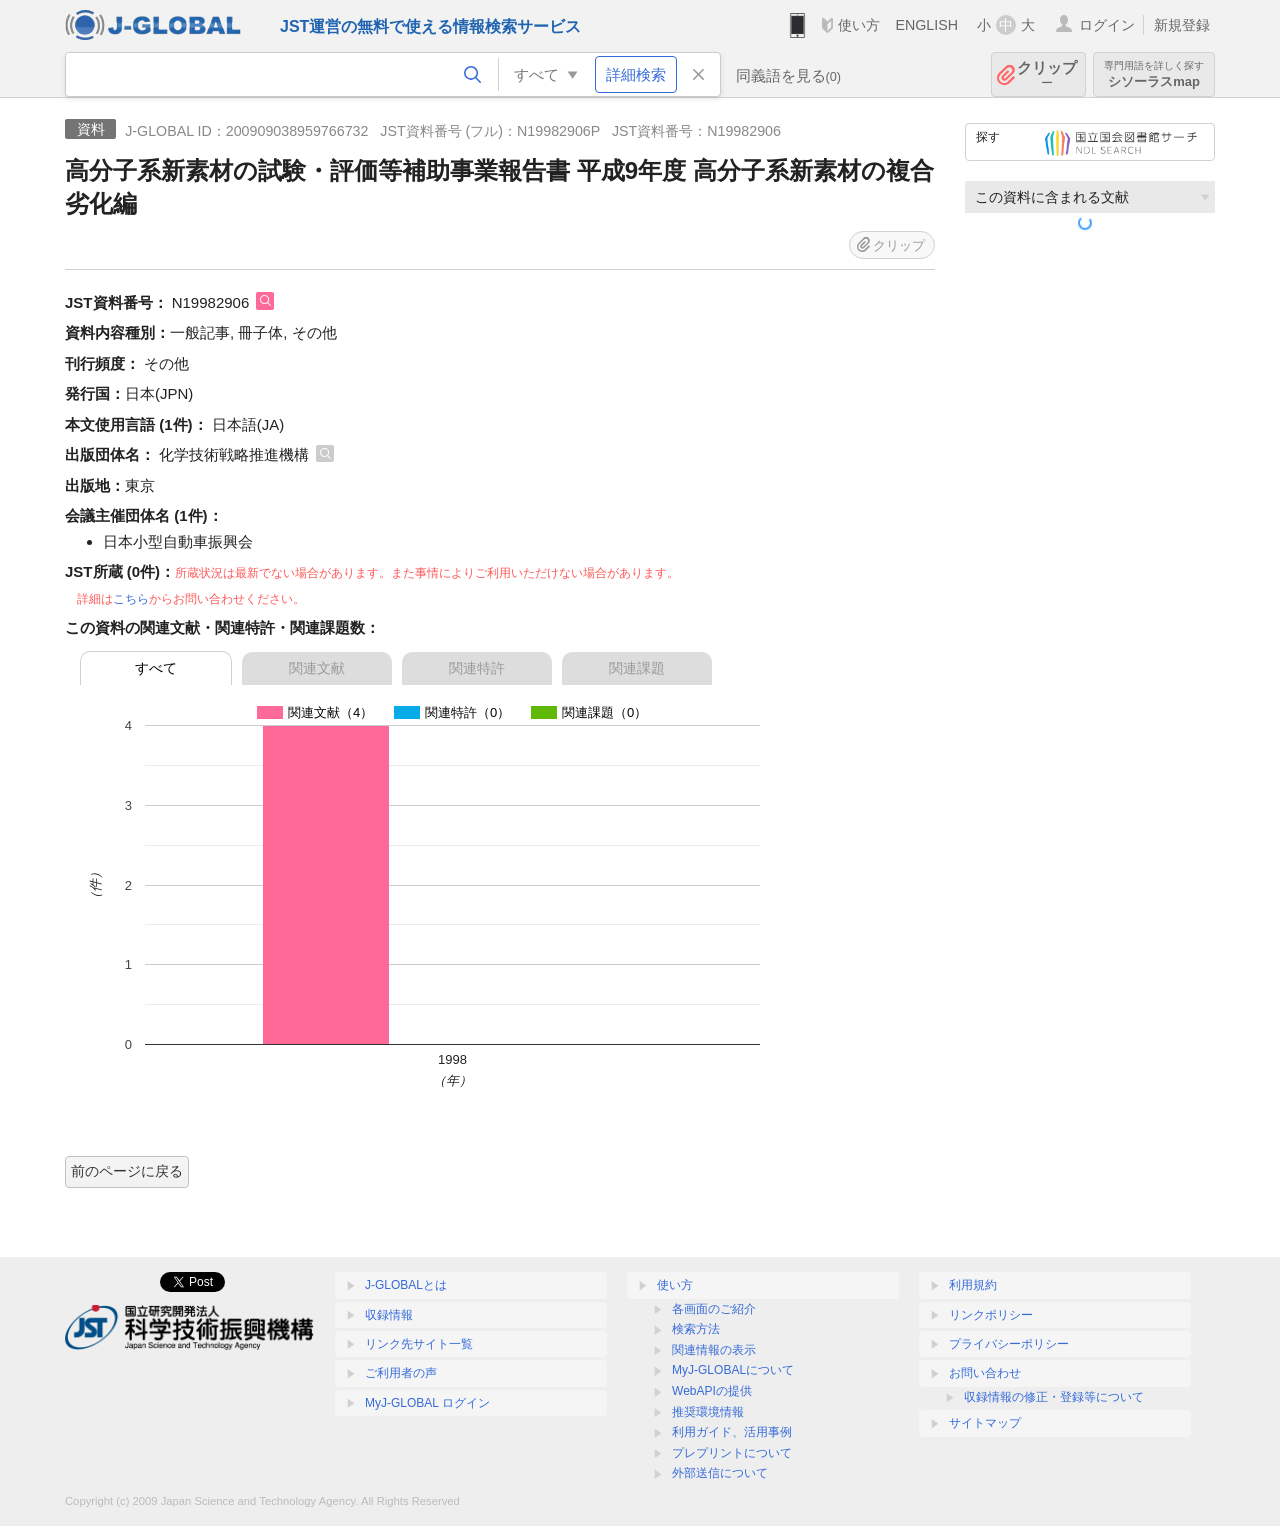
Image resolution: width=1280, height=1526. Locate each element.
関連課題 (637, 668)
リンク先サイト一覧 (419, 1344)
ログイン (1107, 25)
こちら (131, 599)
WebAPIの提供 (712, 1391)
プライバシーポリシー (1009, 1344)
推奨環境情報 (708, 1412)
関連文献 (317, 668)
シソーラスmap (1154, 74)
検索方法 (696, 1329)
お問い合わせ (985, 1373)
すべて (156, 668)
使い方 (859, 25)
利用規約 (973, 1285)
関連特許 (477, 668)
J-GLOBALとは (406, 1285)
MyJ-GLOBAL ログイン (427, 1403)
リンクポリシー (991, 1315)
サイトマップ (985, 1423)
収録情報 (389, 1315)
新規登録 (1182, 25)
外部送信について (720, 1473)
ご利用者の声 (401, 1373)
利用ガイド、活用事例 (732, 1432)
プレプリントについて (732, 1453)
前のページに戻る (127, 1171)
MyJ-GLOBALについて (733, 1370)
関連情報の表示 (714, 1350)
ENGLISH (926, 25)
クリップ (1047, 74)
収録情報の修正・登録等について (1054, 1397)
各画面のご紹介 (714, 1309)
